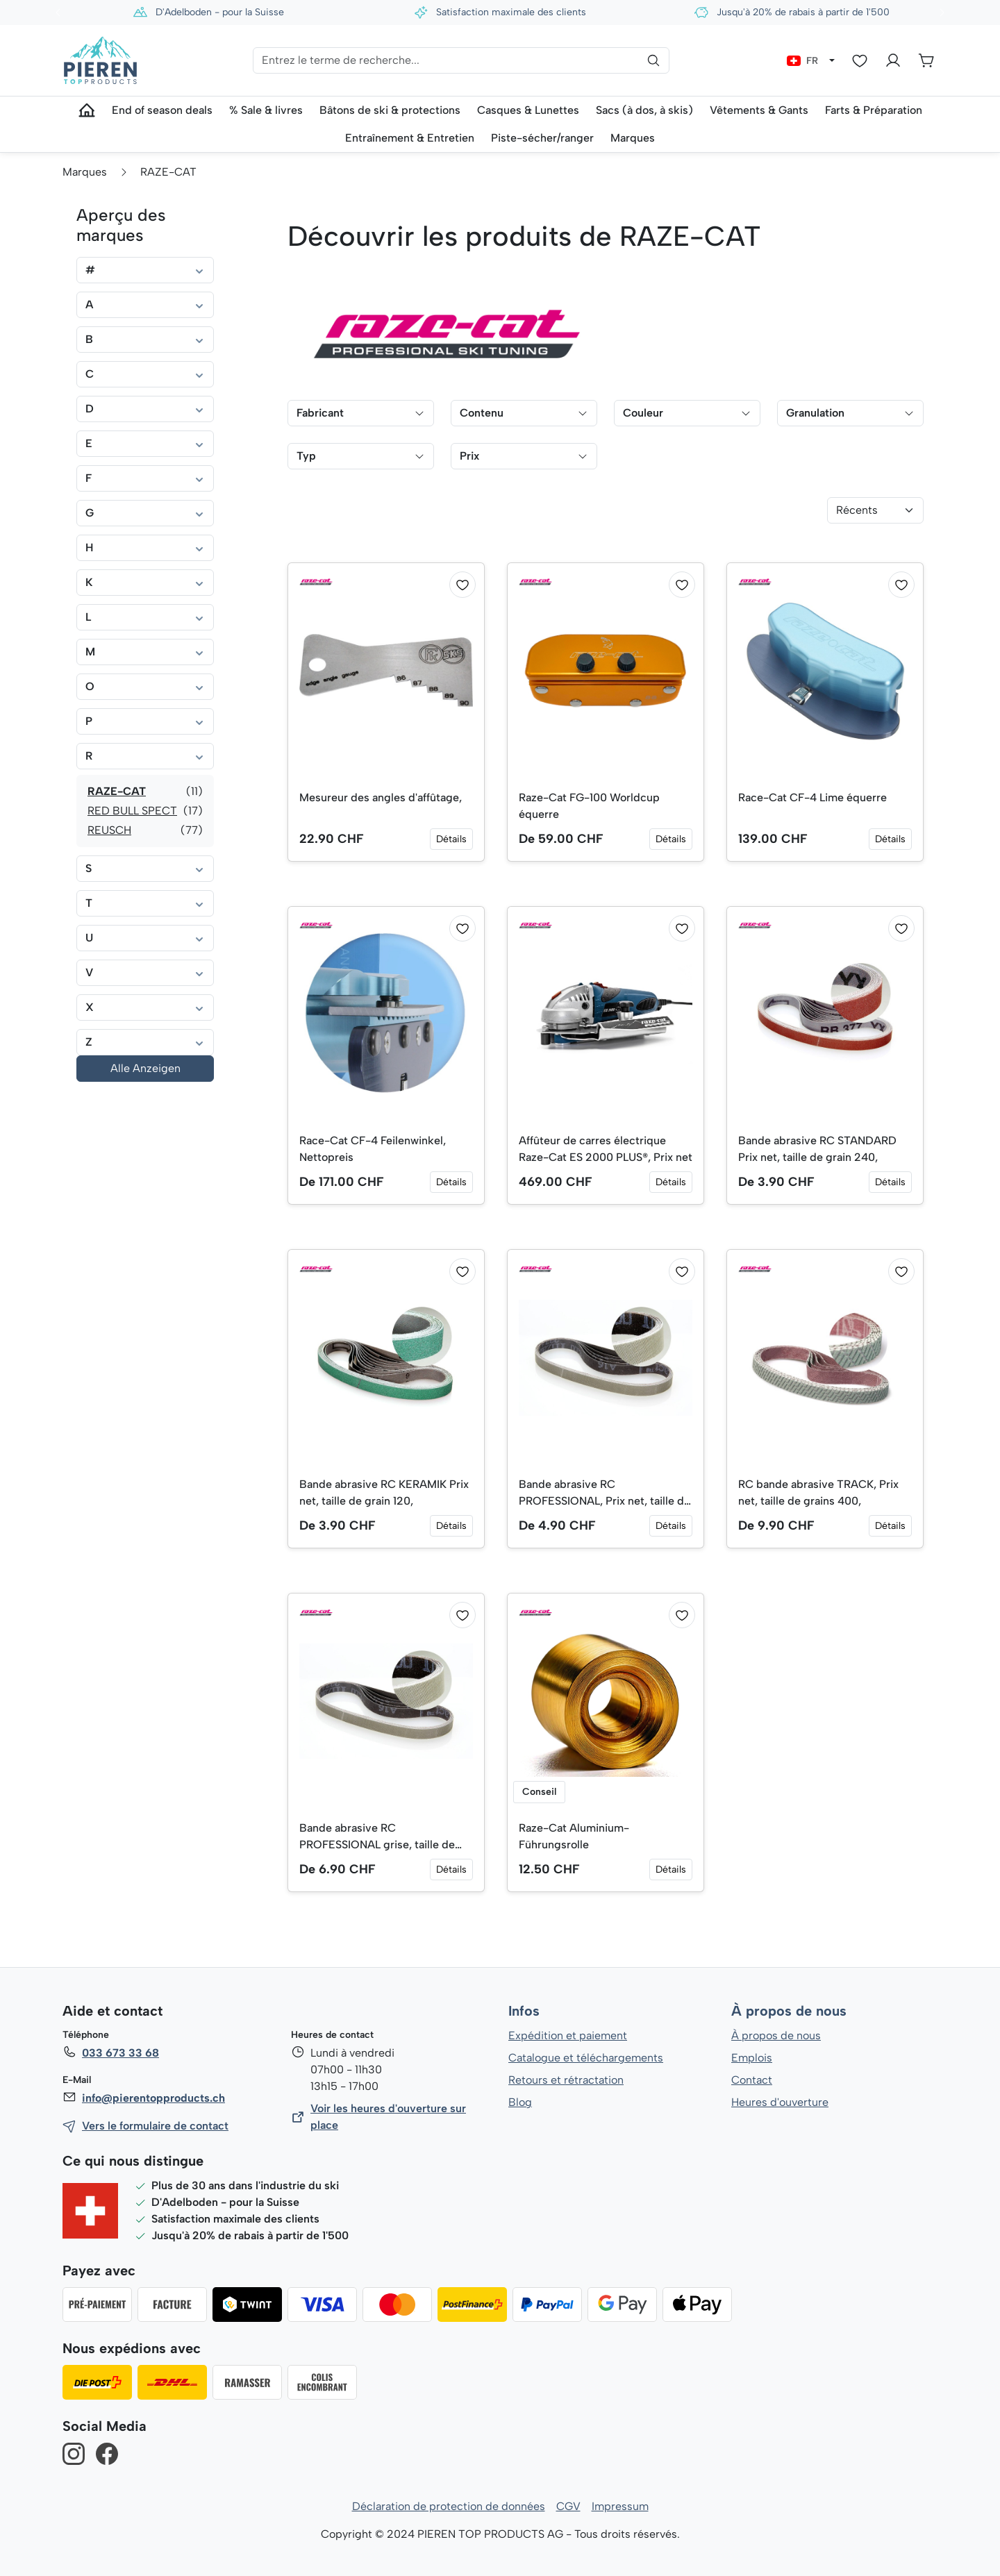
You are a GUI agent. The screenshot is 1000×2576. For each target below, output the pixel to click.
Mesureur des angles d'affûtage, (380, 797)
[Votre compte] (893, 60)
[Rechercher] (653, 60)
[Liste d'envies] (860, 60)
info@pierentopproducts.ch (152, 2098)
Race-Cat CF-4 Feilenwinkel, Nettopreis (374, 1149)
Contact (751, 2079)
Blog (519, 2102)
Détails (451, 839)
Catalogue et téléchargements (585, 2057)
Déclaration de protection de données (448, 2506)
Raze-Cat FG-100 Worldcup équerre (590, 806)
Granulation (850, 412)
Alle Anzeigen (145, 1068)
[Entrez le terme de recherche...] (461, 60)
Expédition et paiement (567, 2035)
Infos (524, 2011)
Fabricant (361, 412)
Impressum (620, 2506)
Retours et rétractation (565, 2079)
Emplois (751, 2057)
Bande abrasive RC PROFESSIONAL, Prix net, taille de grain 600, (605, 1493)
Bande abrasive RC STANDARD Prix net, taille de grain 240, (817, 1149)
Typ (361, 455)
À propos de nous (788, 2011)
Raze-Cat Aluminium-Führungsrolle (575, 1836)
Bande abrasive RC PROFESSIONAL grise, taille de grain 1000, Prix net (377, 1837)
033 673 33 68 (120, 2052)
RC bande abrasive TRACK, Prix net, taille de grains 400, (819, 1492)
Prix (524, 455)
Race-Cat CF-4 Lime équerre (814, 797)
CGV (568, 2506)
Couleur (687, 412)
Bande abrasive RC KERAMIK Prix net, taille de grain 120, (384, 1492)
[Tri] (875, 510)
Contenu (524, 412)
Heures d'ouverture (779, 2102)
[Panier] (926, 60)
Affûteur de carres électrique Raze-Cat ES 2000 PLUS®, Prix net (597, 1150)
